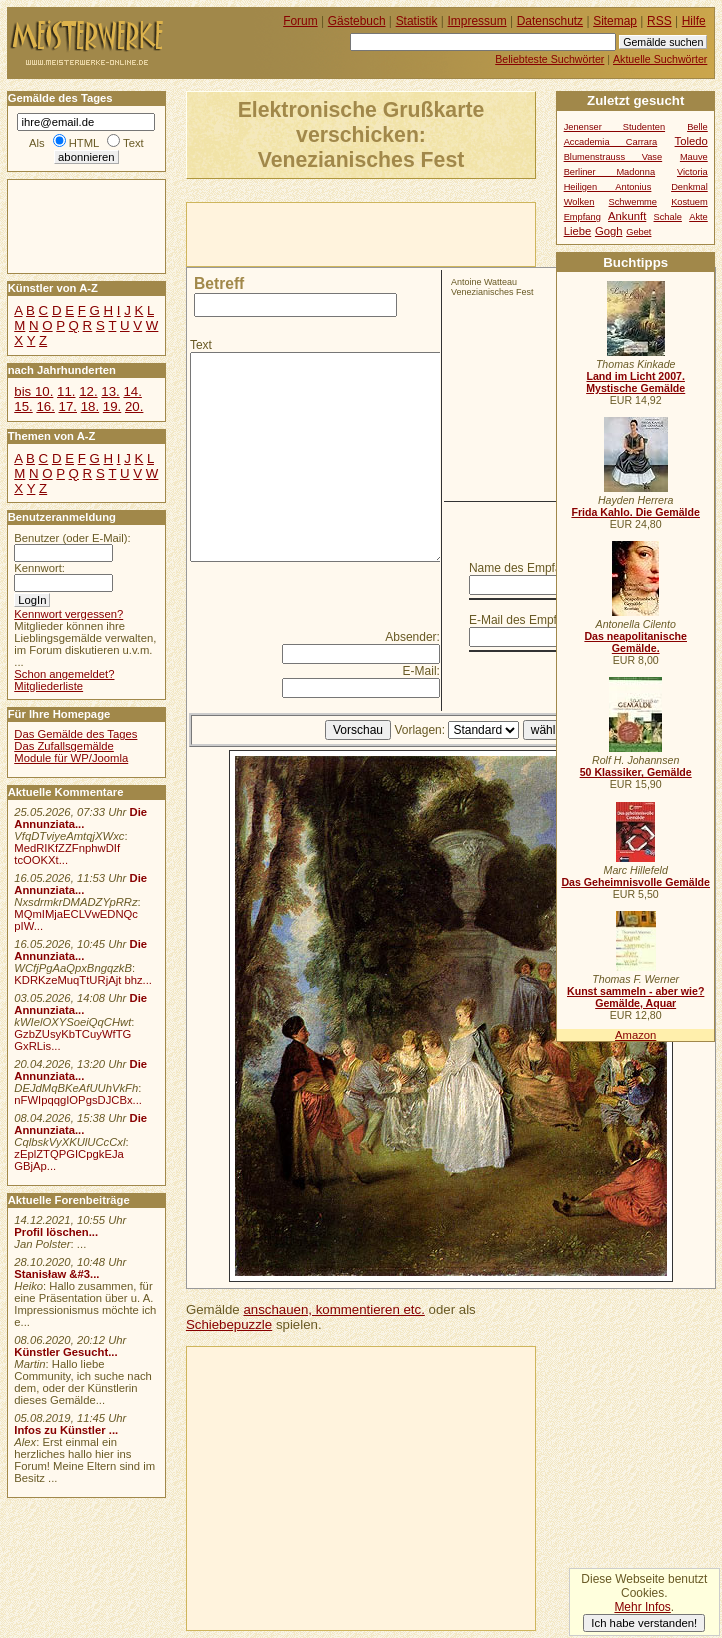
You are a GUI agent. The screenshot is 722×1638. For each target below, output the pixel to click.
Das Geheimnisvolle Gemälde (635, 882)
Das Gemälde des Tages (75, 734)
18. (90, 406)
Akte (698, 217)
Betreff (219, 283)
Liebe (578, 231)
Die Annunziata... (80, 818)
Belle (697, 127)
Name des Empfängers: (532, 568)
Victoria (692, 172)
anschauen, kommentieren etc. (333, 1309)
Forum (300, 21)
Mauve (694, 157)
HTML (84, 143)
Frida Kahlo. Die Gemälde (635, 512)
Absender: (412, 637)
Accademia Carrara (611, 142)
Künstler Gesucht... (65, 1352)
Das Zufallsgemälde (64, 746)
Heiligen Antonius (608, 187)
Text (201, 345)
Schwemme (633, 202)
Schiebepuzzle (229, 1324)
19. (112, 406)
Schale (668, 217)
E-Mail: (421, 671)
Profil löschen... (56, 1232)
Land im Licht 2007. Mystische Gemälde (635, 382)
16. (45, 406)
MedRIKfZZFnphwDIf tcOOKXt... (67, 854)
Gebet (638, 232)
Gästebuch (357, 21)
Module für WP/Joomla (71, 758)
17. (68, 406)
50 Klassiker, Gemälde (636, 772)
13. (110, 391)
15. (23, 406)
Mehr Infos (642, 1607)
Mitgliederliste (48, 686)
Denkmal (689, 187)
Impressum (477, 21)
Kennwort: (39, 568)
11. (66, 391)
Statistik (417, 21)
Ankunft (627, 216)
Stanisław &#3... (56, 1274)
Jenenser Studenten (614, 127)
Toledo (691, 141)
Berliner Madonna (609, 172)
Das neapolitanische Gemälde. (635, 642)
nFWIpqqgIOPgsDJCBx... (78, 1100)
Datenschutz (550, 21)
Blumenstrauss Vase (613, 157)
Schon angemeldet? (64, 674)
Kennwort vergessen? (68, 614)
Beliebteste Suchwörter (549, 59)
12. (88, 391)
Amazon (635, 1035)
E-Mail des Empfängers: (533, 620)
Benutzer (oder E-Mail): (72, 538)
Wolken (579, 202)
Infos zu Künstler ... (66, 1430)
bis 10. (33, 391)
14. (132, 391)
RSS (659, 21)
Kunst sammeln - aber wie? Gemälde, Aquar (635, 997)
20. (134, 406)
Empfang (582, 217)
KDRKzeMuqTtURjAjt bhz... (83, 980)
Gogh (609, 231)
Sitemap (615, 21)
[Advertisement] (421, 233)
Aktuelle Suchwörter (660, 59)
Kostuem (689, 202)
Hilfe (694, 21)
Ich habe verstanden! (644, 1623)
